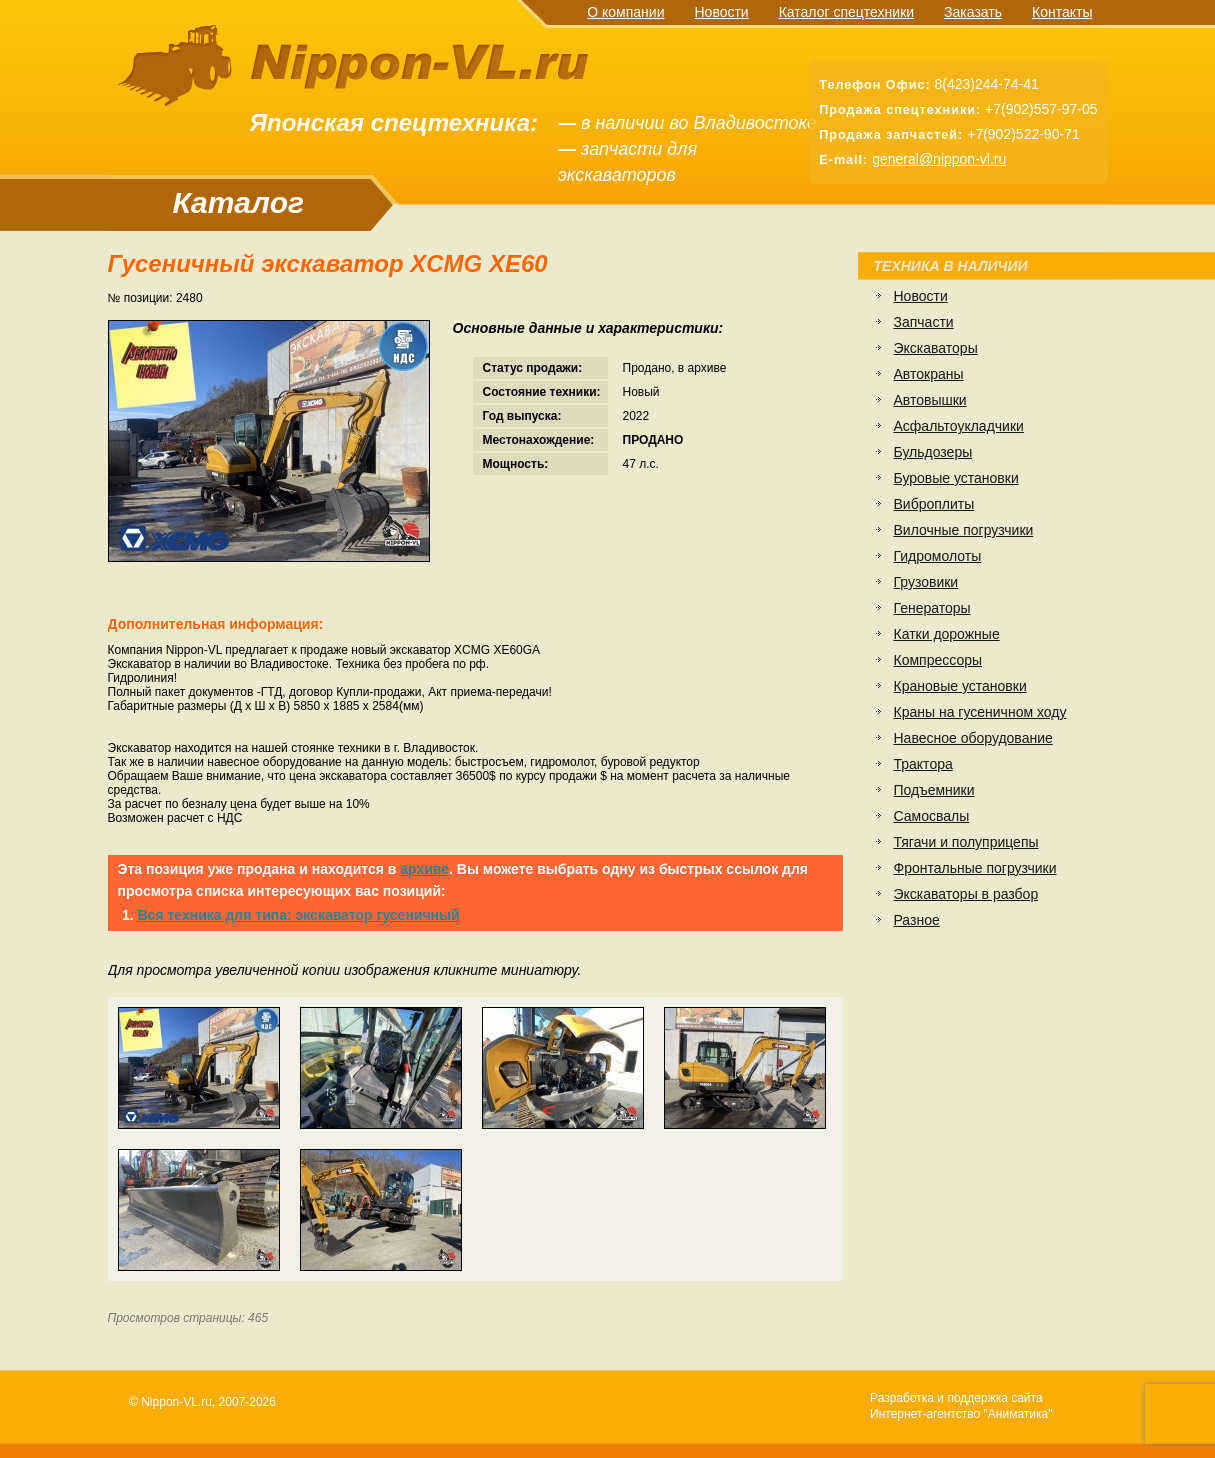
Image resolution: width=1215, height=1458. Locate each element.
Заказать (973, 12)
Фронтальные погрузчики (975, 868)
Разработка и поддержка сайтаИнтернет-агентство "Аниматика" (961, 1406)
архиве (424, 869)
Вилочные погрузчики (964, 530)
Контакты (1062, 12)
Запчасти (924, 322)
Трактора (923, 764)
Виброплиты (934, 504)
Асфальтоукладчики (959, 426)
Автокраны (929, 374)
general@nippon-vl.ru (939, 159)
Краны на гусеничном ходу (980, 712)
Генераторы (932, 608)
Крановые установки (960, 686)
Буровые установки (956, 478)
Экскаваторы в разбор (966, 894)
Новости (721, 12)
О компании (625, 12)
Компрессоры (938, 660)
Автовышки (930, 400)
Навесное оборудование (973, 738)
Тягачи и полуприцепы (966, 842)
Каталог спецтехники (846, 12)
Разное (917, 920)
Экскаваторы (936, 348)
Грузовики (926, 582)
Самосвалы (932, 816)
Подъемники (934, 790)
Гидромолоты (938, 556)
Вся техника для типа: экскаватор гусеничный (299, 915)
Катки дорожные (947, 634)
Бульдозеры (933, 452)
